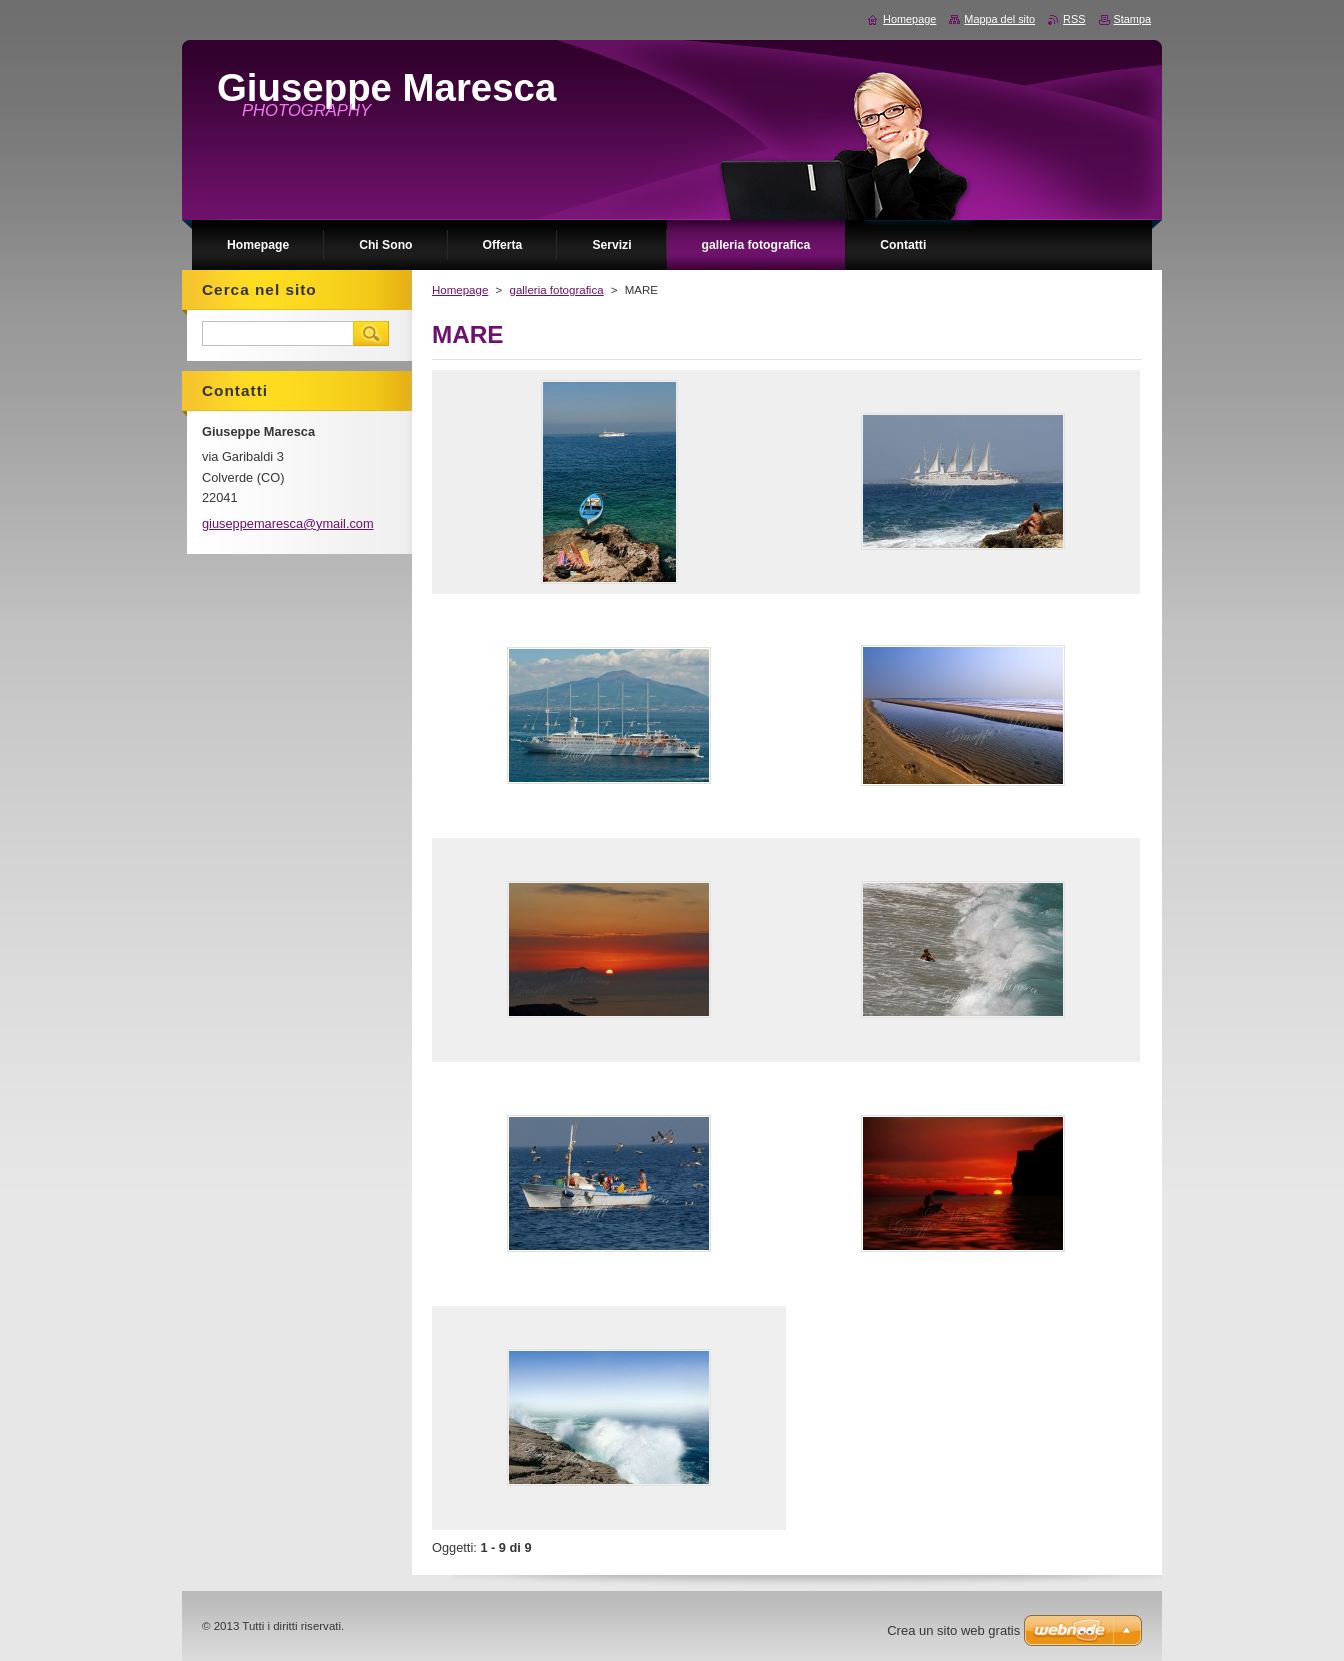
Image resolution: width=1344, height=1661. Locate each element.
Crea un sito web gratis (953, 1630)
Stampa (1132, 19)
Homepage (460, 290)
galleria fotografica (556, 290)
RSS (1074, 19)
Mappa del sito (999, 19)
